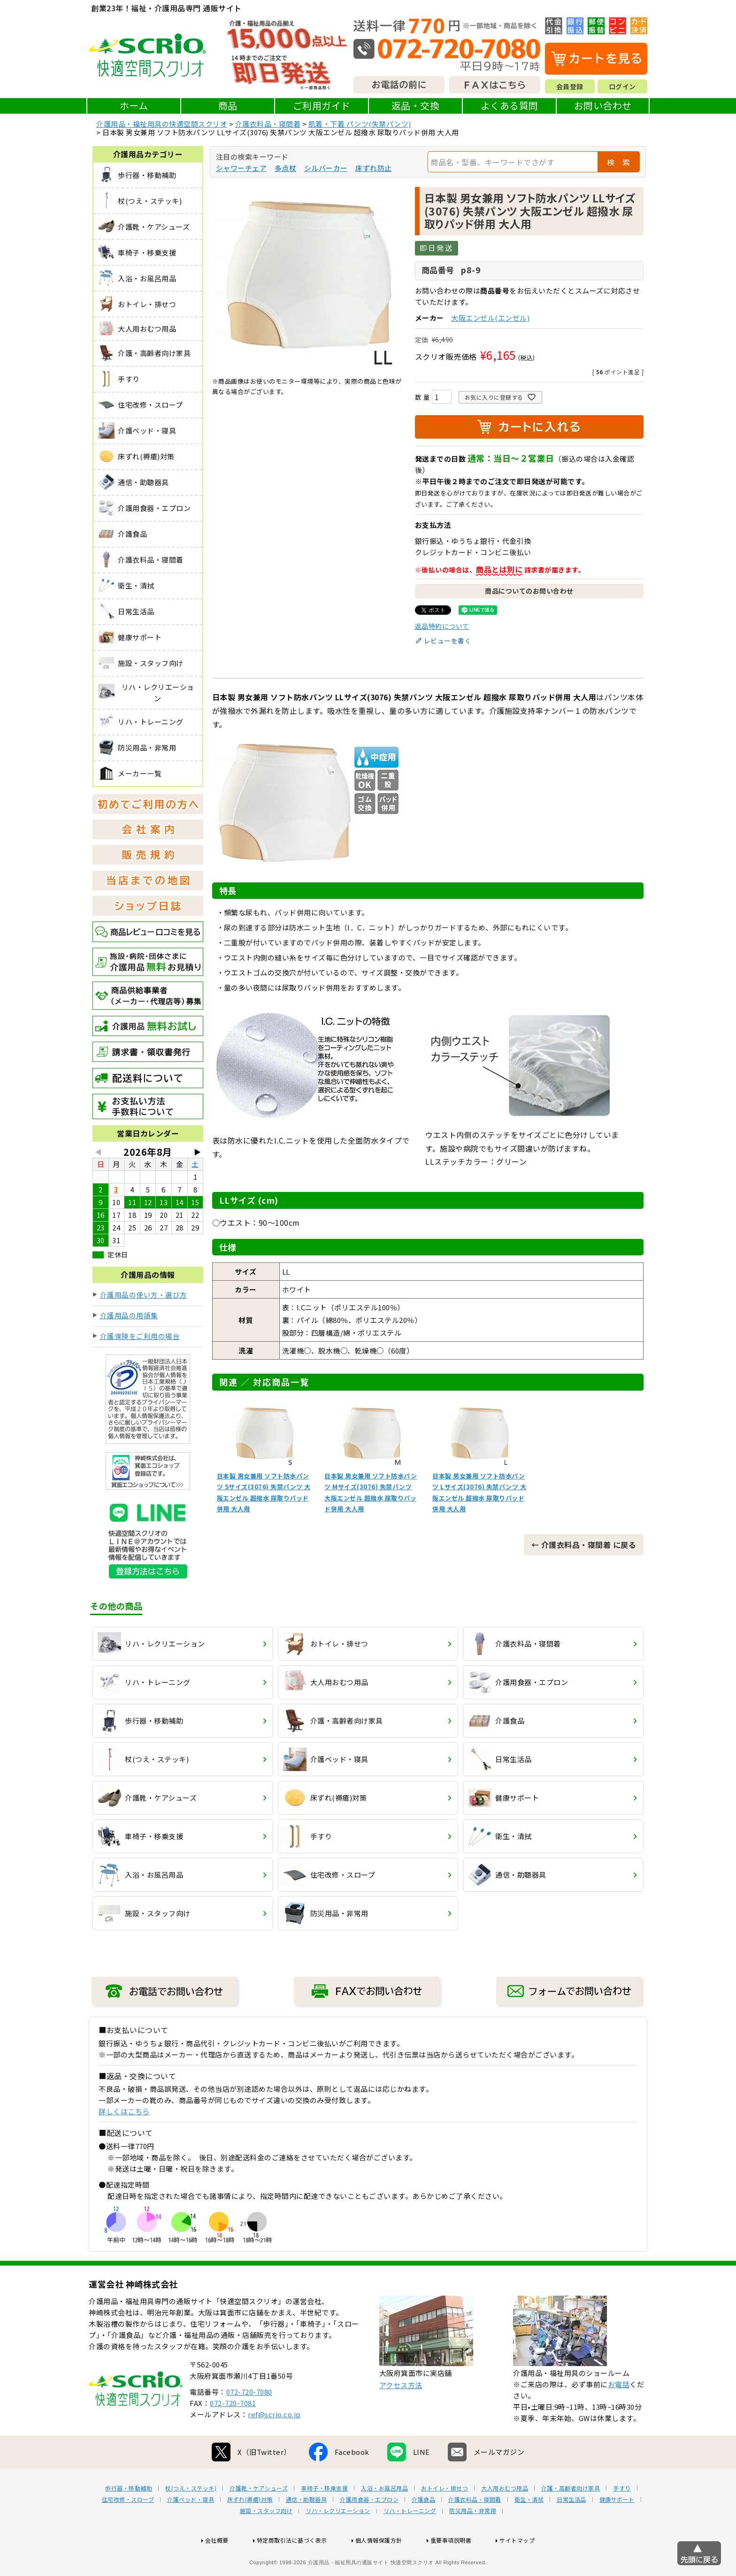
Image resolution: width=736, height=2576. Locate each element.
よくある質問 (509, 105)
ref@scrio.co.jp (274, 2444)
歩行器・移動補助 (128, 2518)
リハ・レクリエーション (338, 2540)
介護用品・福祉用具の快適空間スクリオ (161, 124)
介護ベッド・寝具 (190, 2529)
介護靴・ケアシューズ (259, 2518)
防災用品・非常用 (472, 2540)
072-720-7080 (249, 2422)
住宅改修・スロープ (128, 2529)
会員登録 (569, 86)
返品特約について (442, 626)
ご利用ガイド (322, 105)
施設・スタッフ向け (266, 2540)
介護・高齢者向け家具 (570, 2518)
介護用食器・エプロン (369, 2529)
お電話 (619, 2414)
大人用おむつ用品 (504, 2518)
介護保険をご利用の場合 (140, 1336)
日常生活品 (571, 2529)
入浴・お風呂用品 (384, 2518)
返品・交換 (415, 105)
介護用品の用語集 (129, 1315)
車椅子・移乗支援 (324, 2518)
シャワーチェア (241, 168)
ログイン (622, 86)
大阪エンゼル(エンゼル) (490, 318)
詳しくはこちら (124, 2111)
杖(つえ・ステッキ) (190, 2518)
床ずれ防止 (373, 168)
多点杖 (286, 168)
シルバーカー (326, 168)
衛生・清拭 (529, 2529)
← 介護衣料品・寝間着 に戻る (583, 1544)
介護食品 (423, 2529)
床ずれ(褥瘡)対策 (250, 2529)
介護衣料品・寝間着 (268, 124)
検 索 (618, 162)
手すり (622, 2518)
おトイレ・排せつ (444, 2518)
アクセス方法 (400, 2415)
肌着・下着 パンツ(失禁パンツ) (359, 124)
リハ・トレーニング (410, 2540)
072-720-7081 (233, 2433)
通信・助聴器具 (306, 2529)
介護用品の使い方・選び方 (143, 1295)
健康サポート (617, 2529)
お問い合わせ (603, 105)
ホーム (134, 105)
